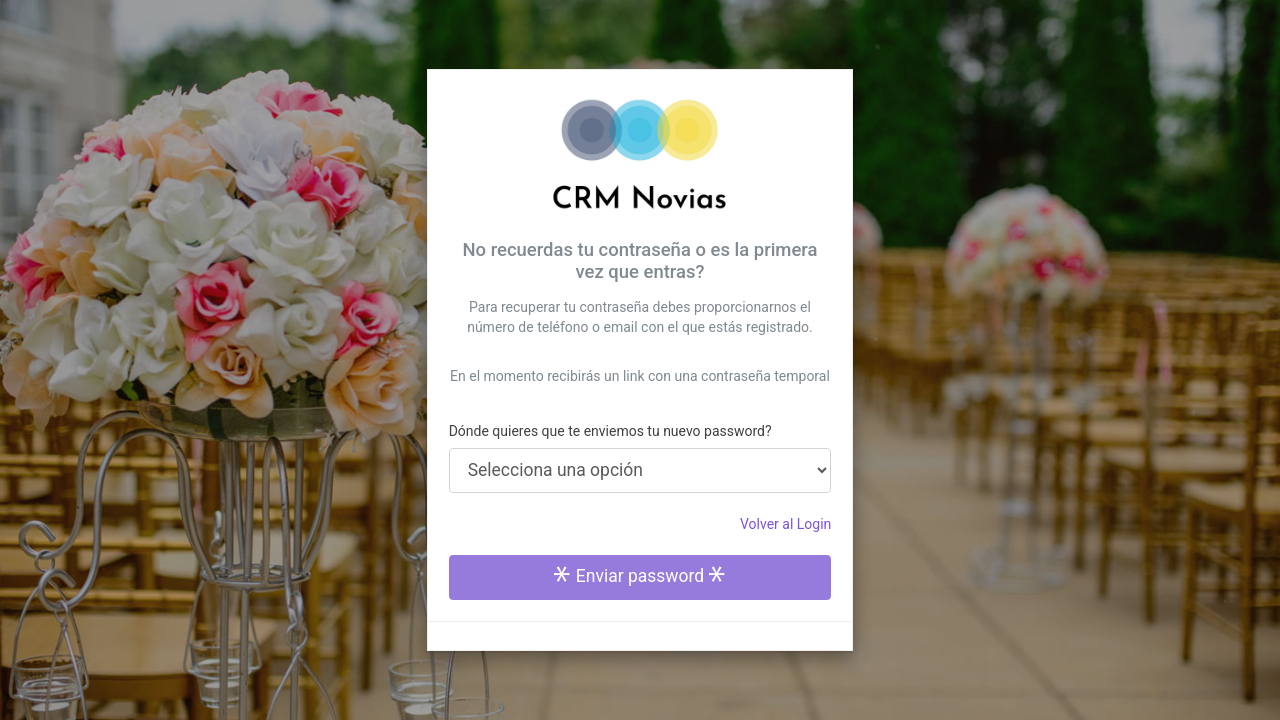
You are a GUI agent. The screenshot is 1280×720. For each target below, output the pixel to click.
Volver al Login (785, 524)
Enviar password (639, 576)
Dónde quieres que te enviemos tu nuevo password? (610, 431)
